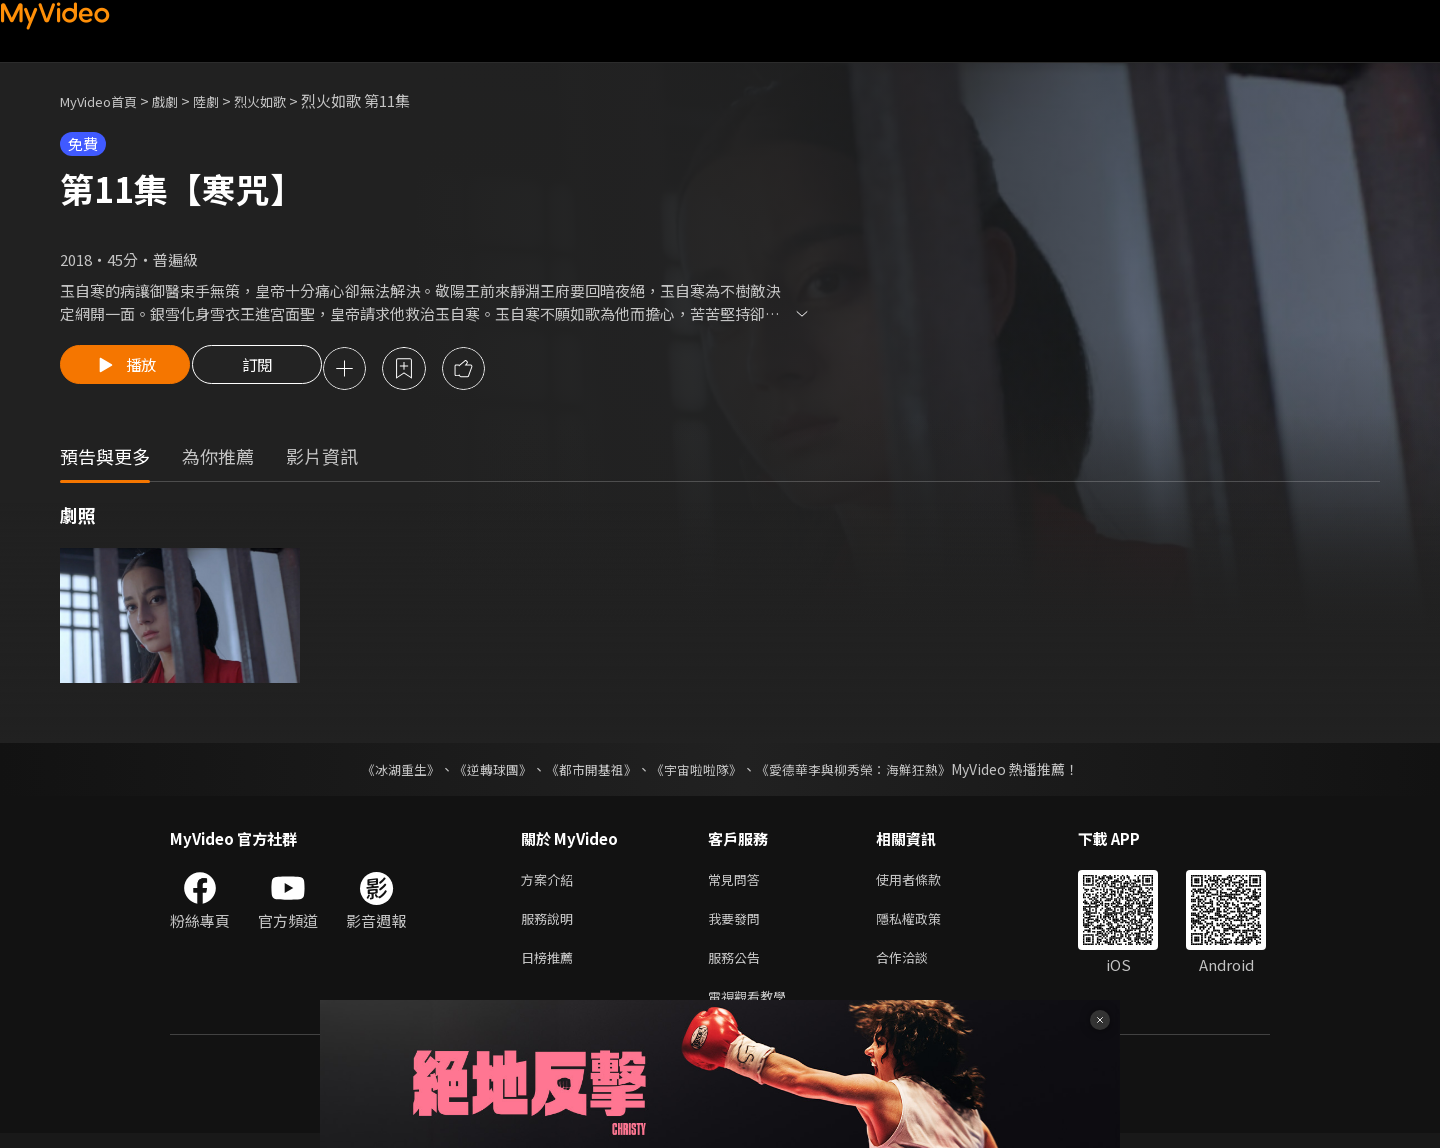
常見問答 (738, 883)
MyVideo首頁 (105, 100)
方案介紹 (551, 883)
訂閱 (271, 370)
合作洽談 (918, 967)
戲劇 (181, 100)
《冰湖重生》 (383, 772)
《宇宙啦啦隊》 (698, 772)
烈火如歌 (286, 100)
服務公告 (738, 967)
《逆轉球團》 (481, 772)
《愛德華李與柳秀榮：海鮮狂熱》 (866, 772)
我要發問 (738, 925)
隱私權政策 (925, 925)
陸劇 (226, 100)
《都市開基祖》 (586, 772)
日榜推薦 (551, 967)
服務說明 (551, 925)
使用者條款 (925, 883)
